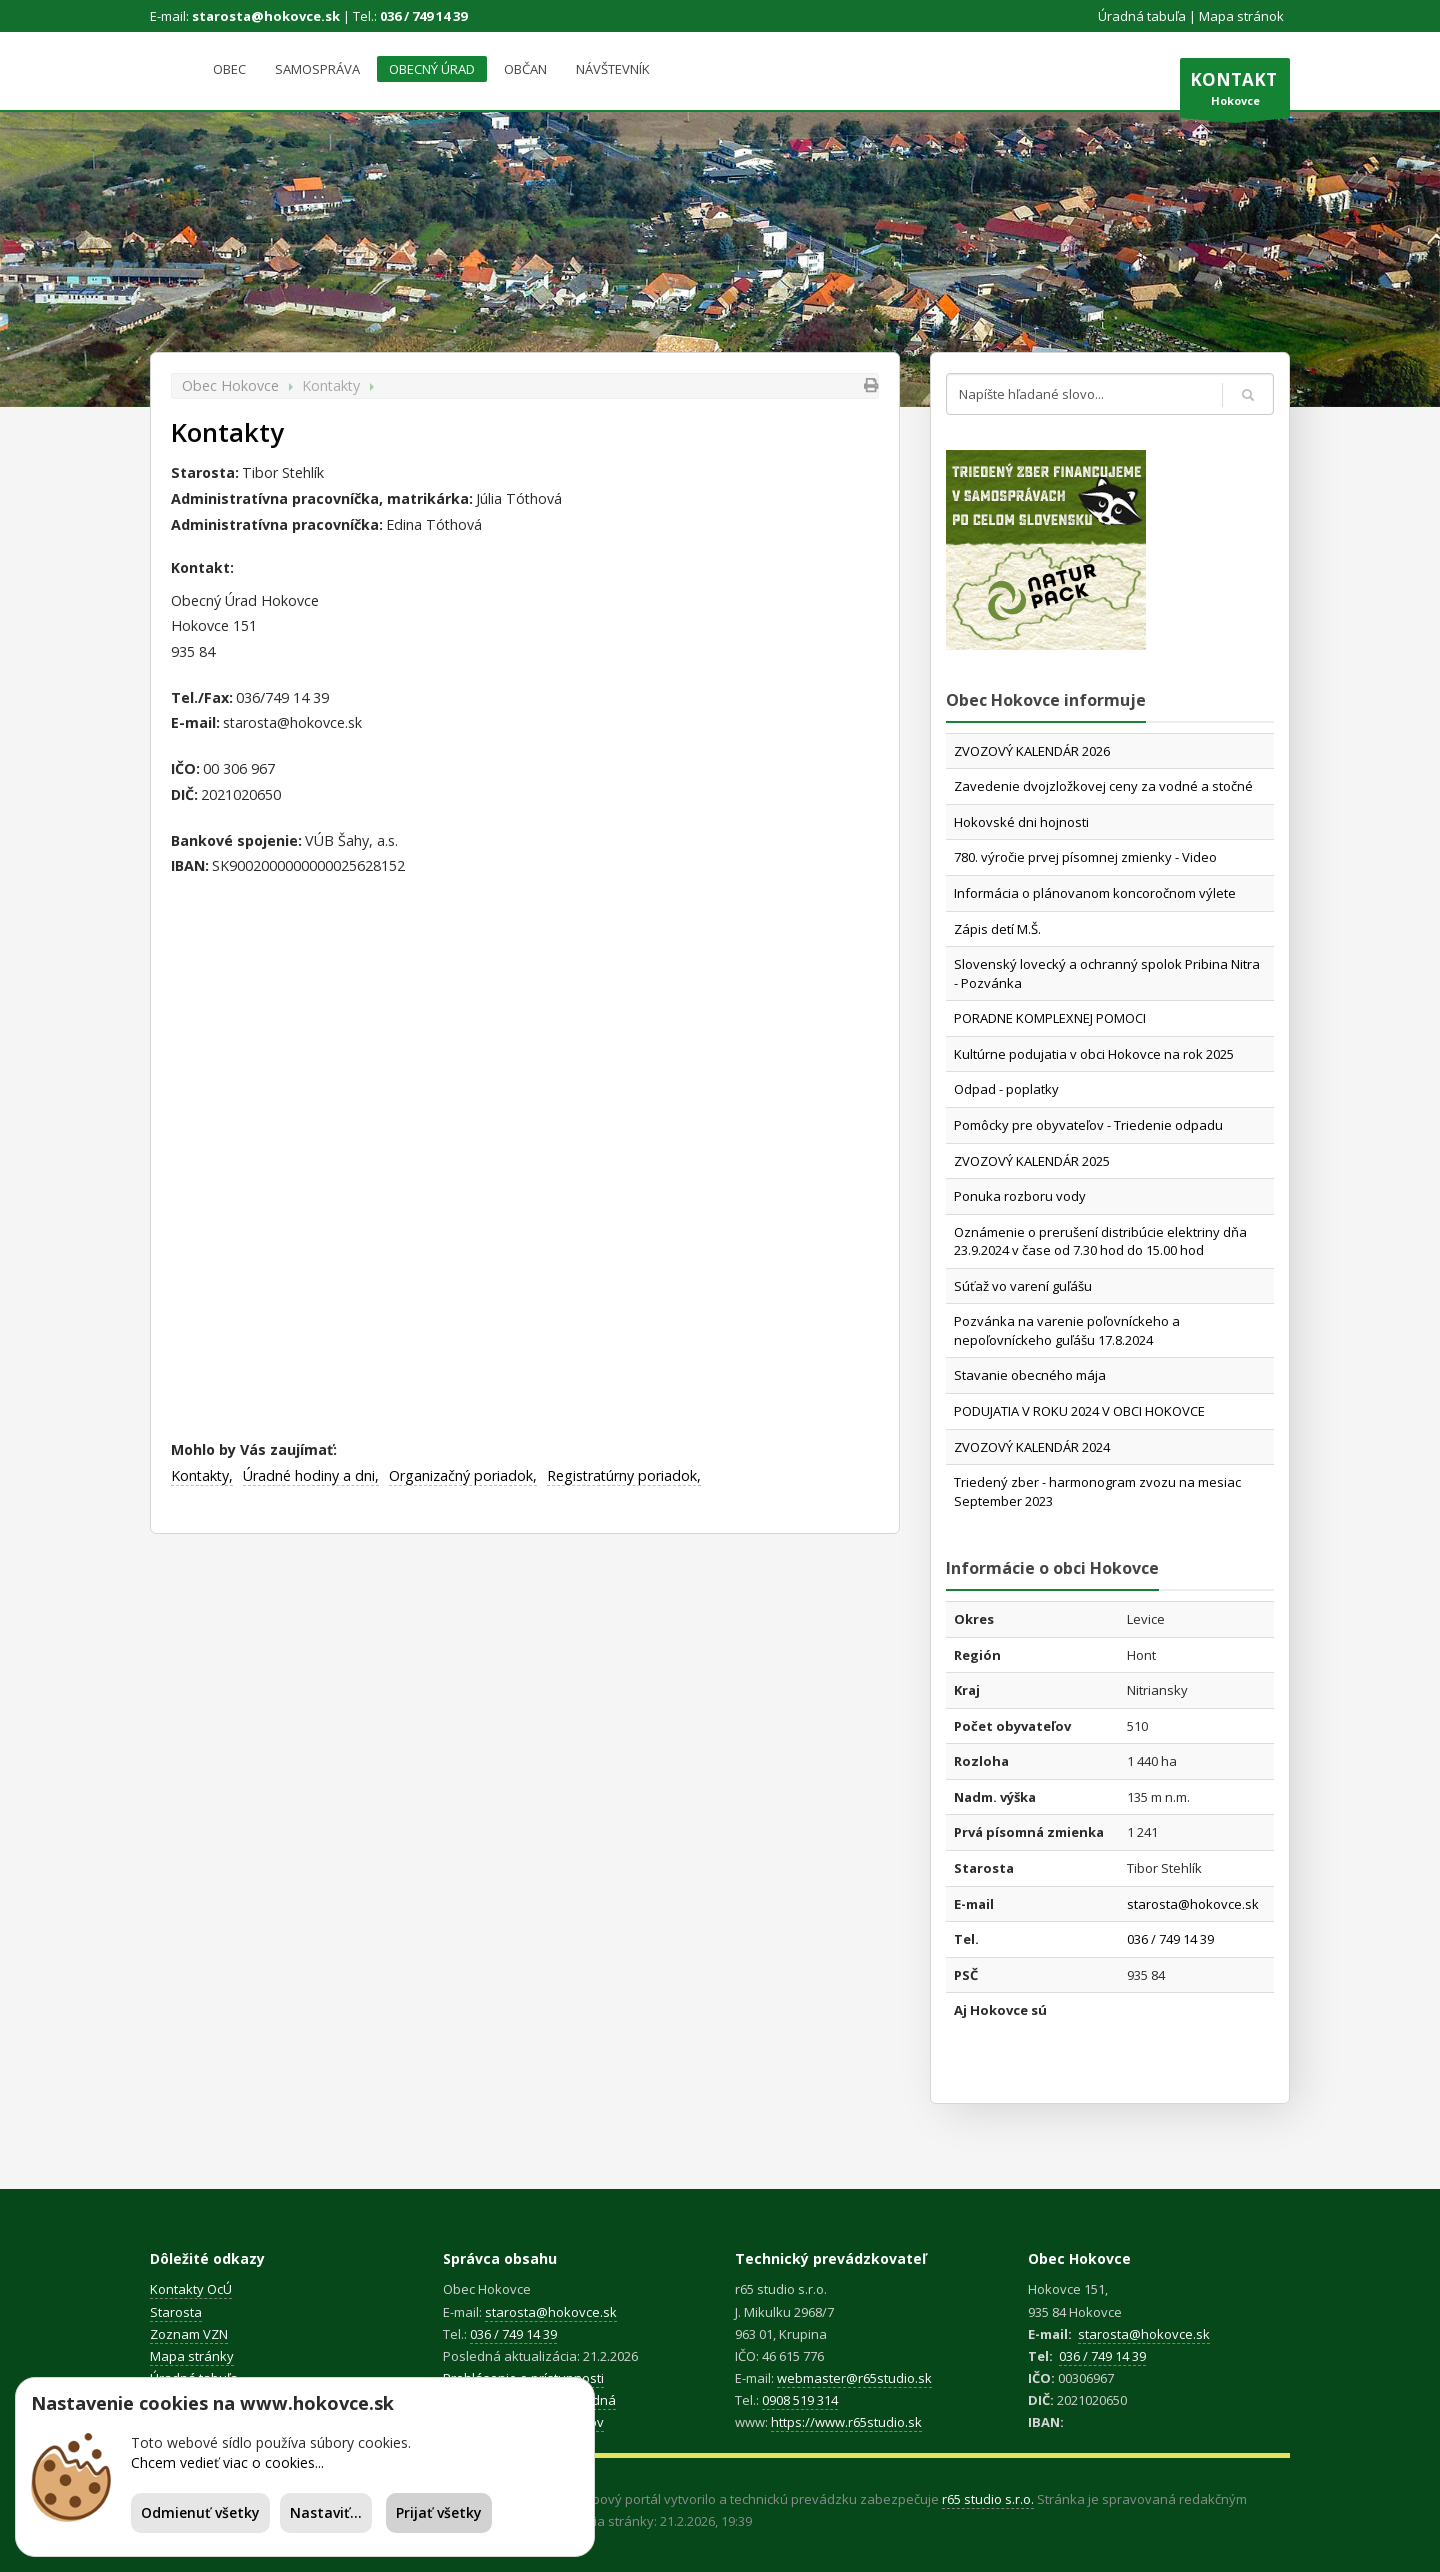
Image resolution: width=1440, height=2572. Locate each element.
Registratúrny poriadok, (624, 1475)
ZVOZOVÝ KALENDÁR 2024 (1032, 1447)
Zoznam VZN (189, 2334)
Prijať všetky (439, 2512)
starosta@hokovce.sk (266, 16)
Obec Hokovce (230, 385)
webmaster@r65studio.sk (854, 2378)
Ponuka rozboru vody (1020, 1196)
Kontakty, (202, 1475)
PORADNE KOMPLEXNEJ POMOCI (1050, 1018)
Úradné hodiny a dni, (311, 1475)
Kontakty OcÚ (191, 2289)
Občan (525, 69)
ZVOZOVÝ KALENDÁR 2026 (1032, 751)
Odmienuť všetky (200, 2512)
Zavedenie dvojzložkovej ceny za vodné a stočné (1103, 786)
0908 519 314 (800, 2400)
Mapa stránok (1241, 16)
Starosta (176, 2312)
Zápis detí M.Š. (997, 929)
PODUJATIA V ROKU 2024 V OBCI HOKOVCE (1079, 1411)
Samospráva (317, 69)
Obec (229, 69)
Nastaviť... (326, 2512)
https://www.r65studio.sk (846, 2422)
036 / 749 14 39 (423, 16)
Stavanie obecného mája (1030, 1375)
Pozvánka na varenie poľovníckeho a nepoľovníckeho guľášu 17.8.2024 (1067, 1330)
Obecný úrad (432, 69)
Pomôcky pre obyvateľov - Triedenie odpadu (1088, 1125)
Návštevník (613, 69)
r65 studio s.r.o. (988, 2499)
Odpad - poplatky (1006, 1089)
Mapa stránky (192, 2356)
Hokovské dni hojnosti (1021, 822)
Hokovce (1235, 93)
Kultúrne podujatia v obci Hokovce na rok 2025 (1094, 1054)
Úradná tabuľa (1142, 16)
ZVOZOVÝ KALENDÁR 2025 (1032, 1161)
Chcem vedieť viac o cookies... (227, 2462)
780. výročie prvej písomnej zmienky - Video (1085, 857)
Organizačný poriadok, (463, 1475)
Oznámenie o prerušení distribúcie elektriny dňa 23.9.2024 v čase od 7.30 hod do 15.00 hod (1100, 1241)
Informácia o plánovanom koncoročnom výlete (1095, 893)
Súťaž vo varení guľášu (1023, 1286)
